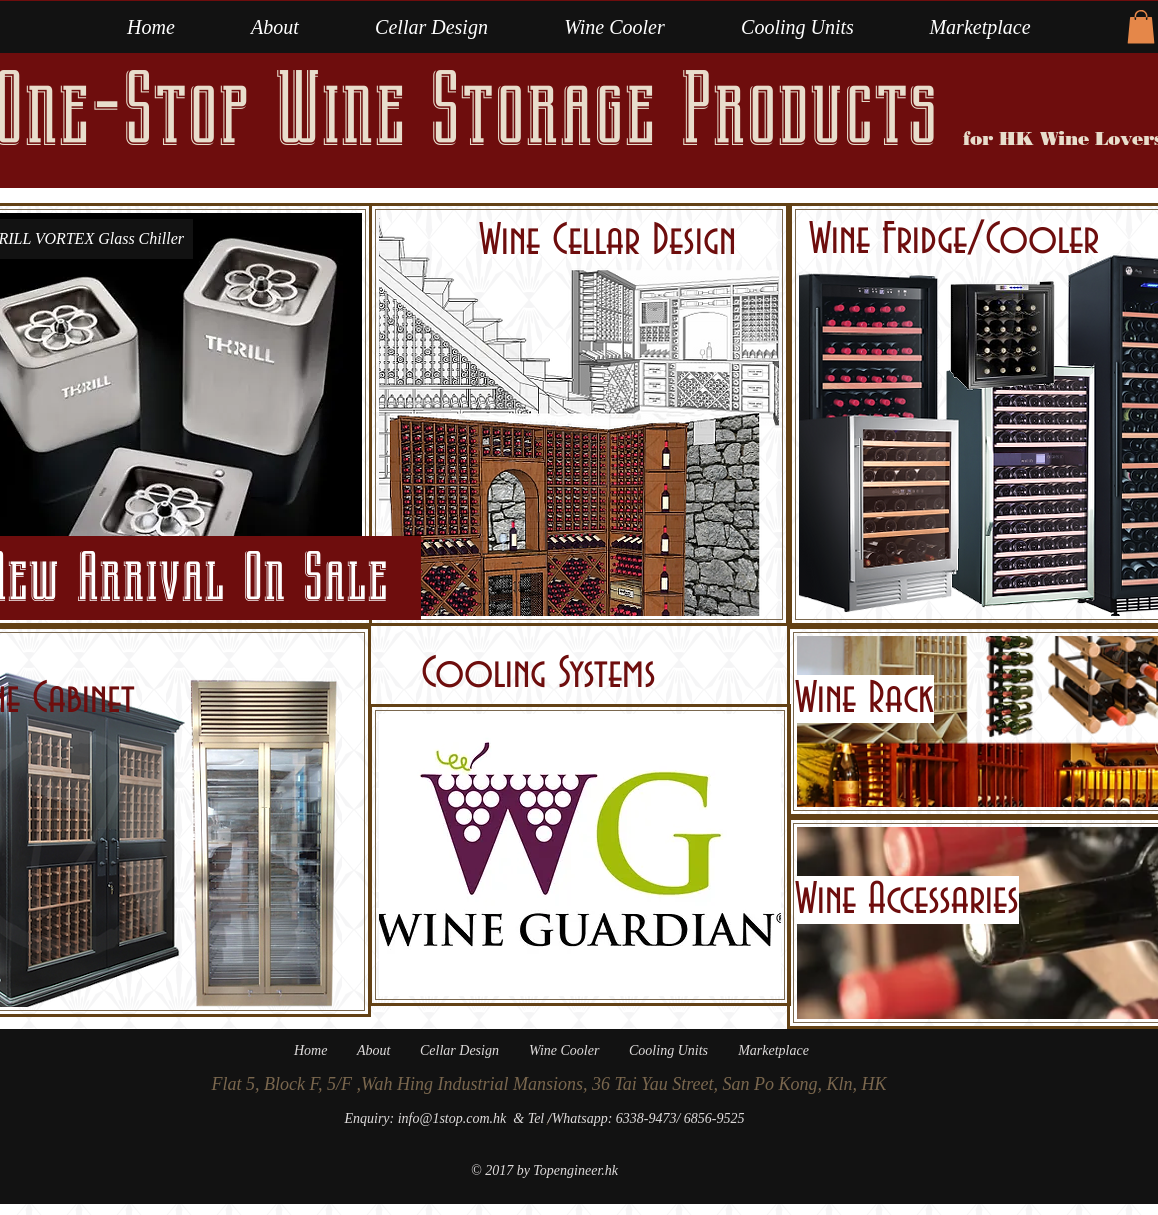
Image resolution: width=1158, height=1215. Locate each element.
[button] (614, 27)
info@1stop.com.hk (452, 1118)
